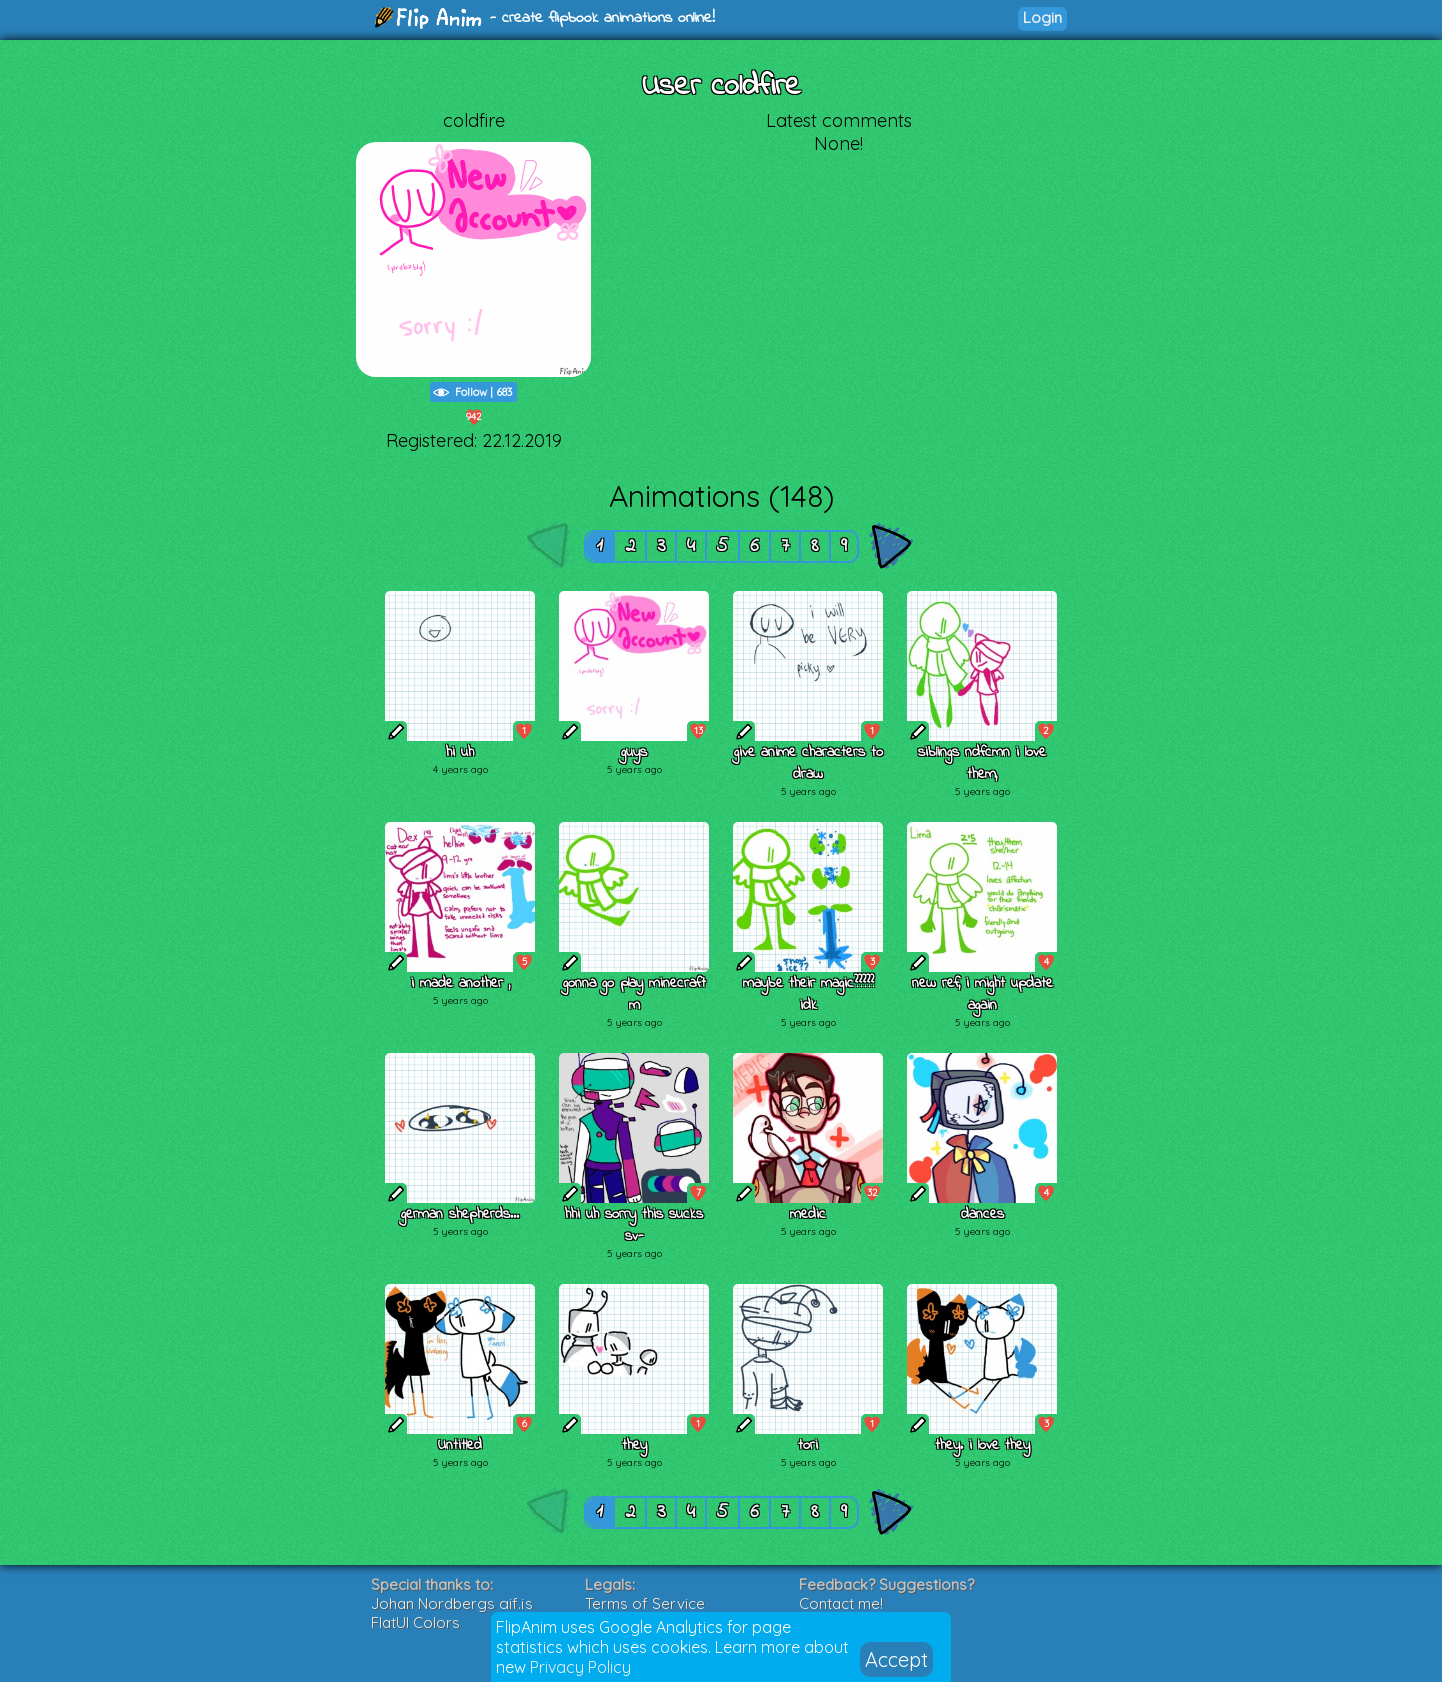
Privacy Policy (580, 1667)
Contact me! (841, 1603)
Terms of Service (645, 1603)
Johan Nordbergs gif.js (452, 1603)
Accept (896, 1659)
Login (1042, 17)
